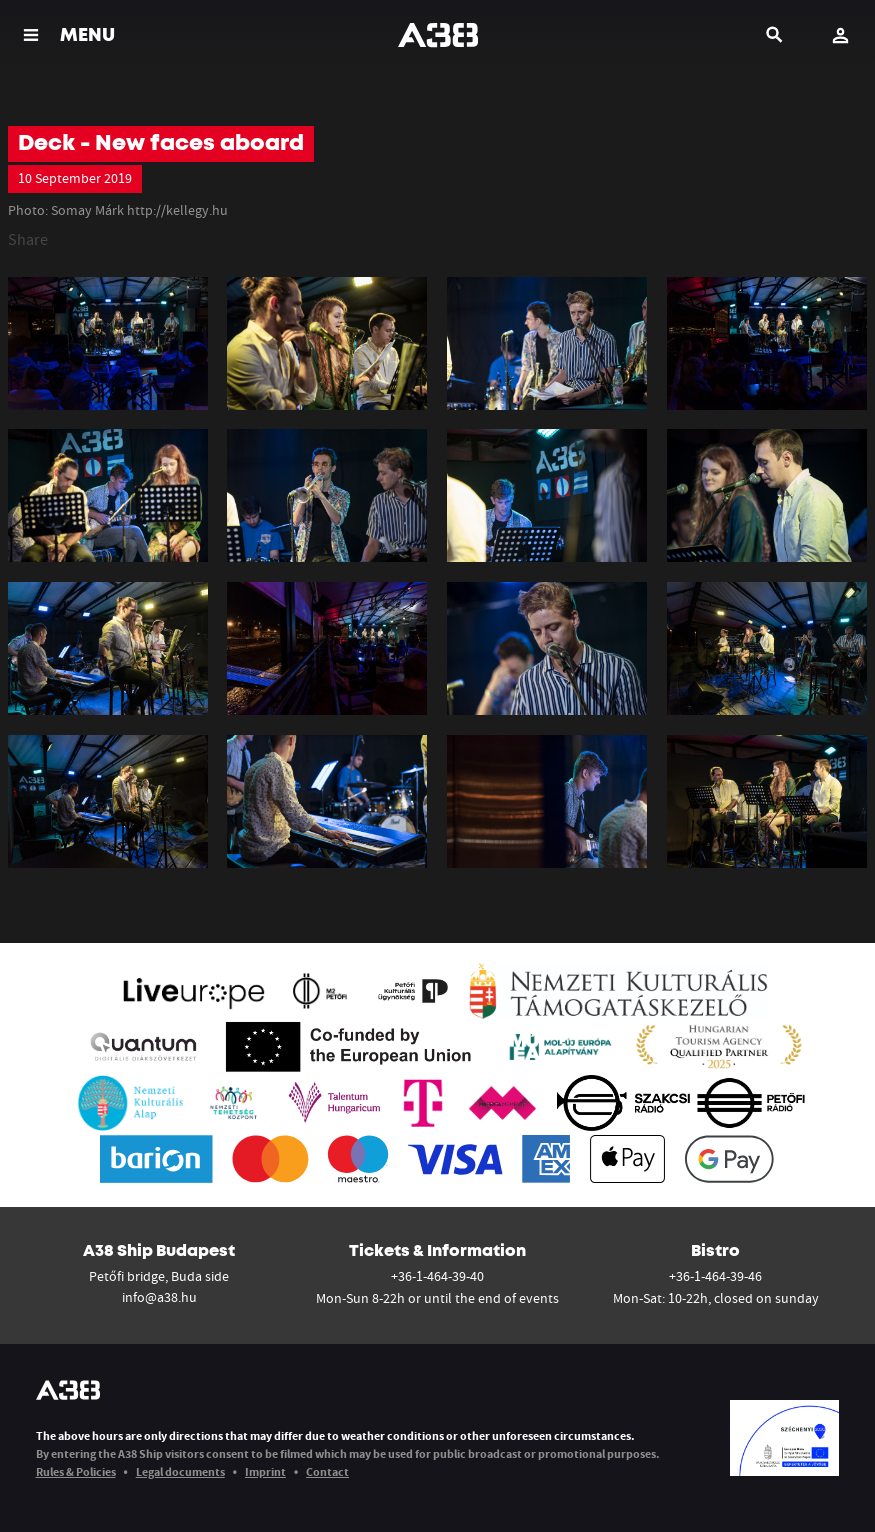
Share (28, 239)
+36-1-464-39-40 (437, 1276)
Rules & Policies (76, 1471)
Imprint (265, 1471)
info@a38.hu (159, 1297)
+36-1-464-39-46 (715, 1276)
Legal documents (180, 1471)
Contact (327, 1471)
